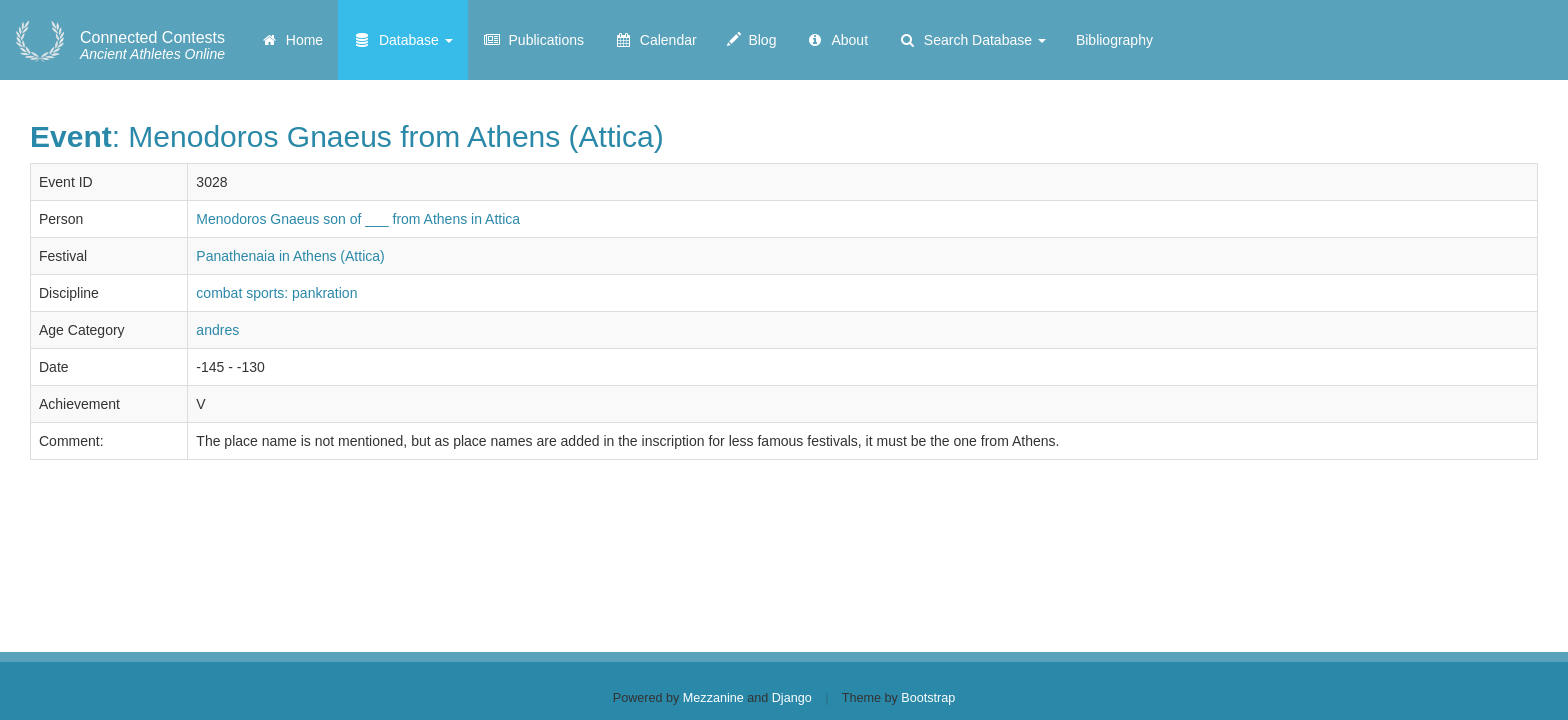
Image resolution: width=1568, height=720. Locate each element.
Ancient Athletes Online (152, 46)
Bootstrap (928, 698)
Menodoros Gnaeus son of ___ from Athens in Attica (358, 219)
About (837, 40)
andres (217, 330)
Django (792, 698)
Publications (533, 40)
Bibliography (1114, 40)
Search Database (972, 40)
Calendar (655, 40)
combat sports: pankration (276, 293)
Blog (752, 40)
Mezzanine (713, 698)
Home (291, 40)
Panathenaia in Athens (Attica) (290, 256)
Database (403, 40)
